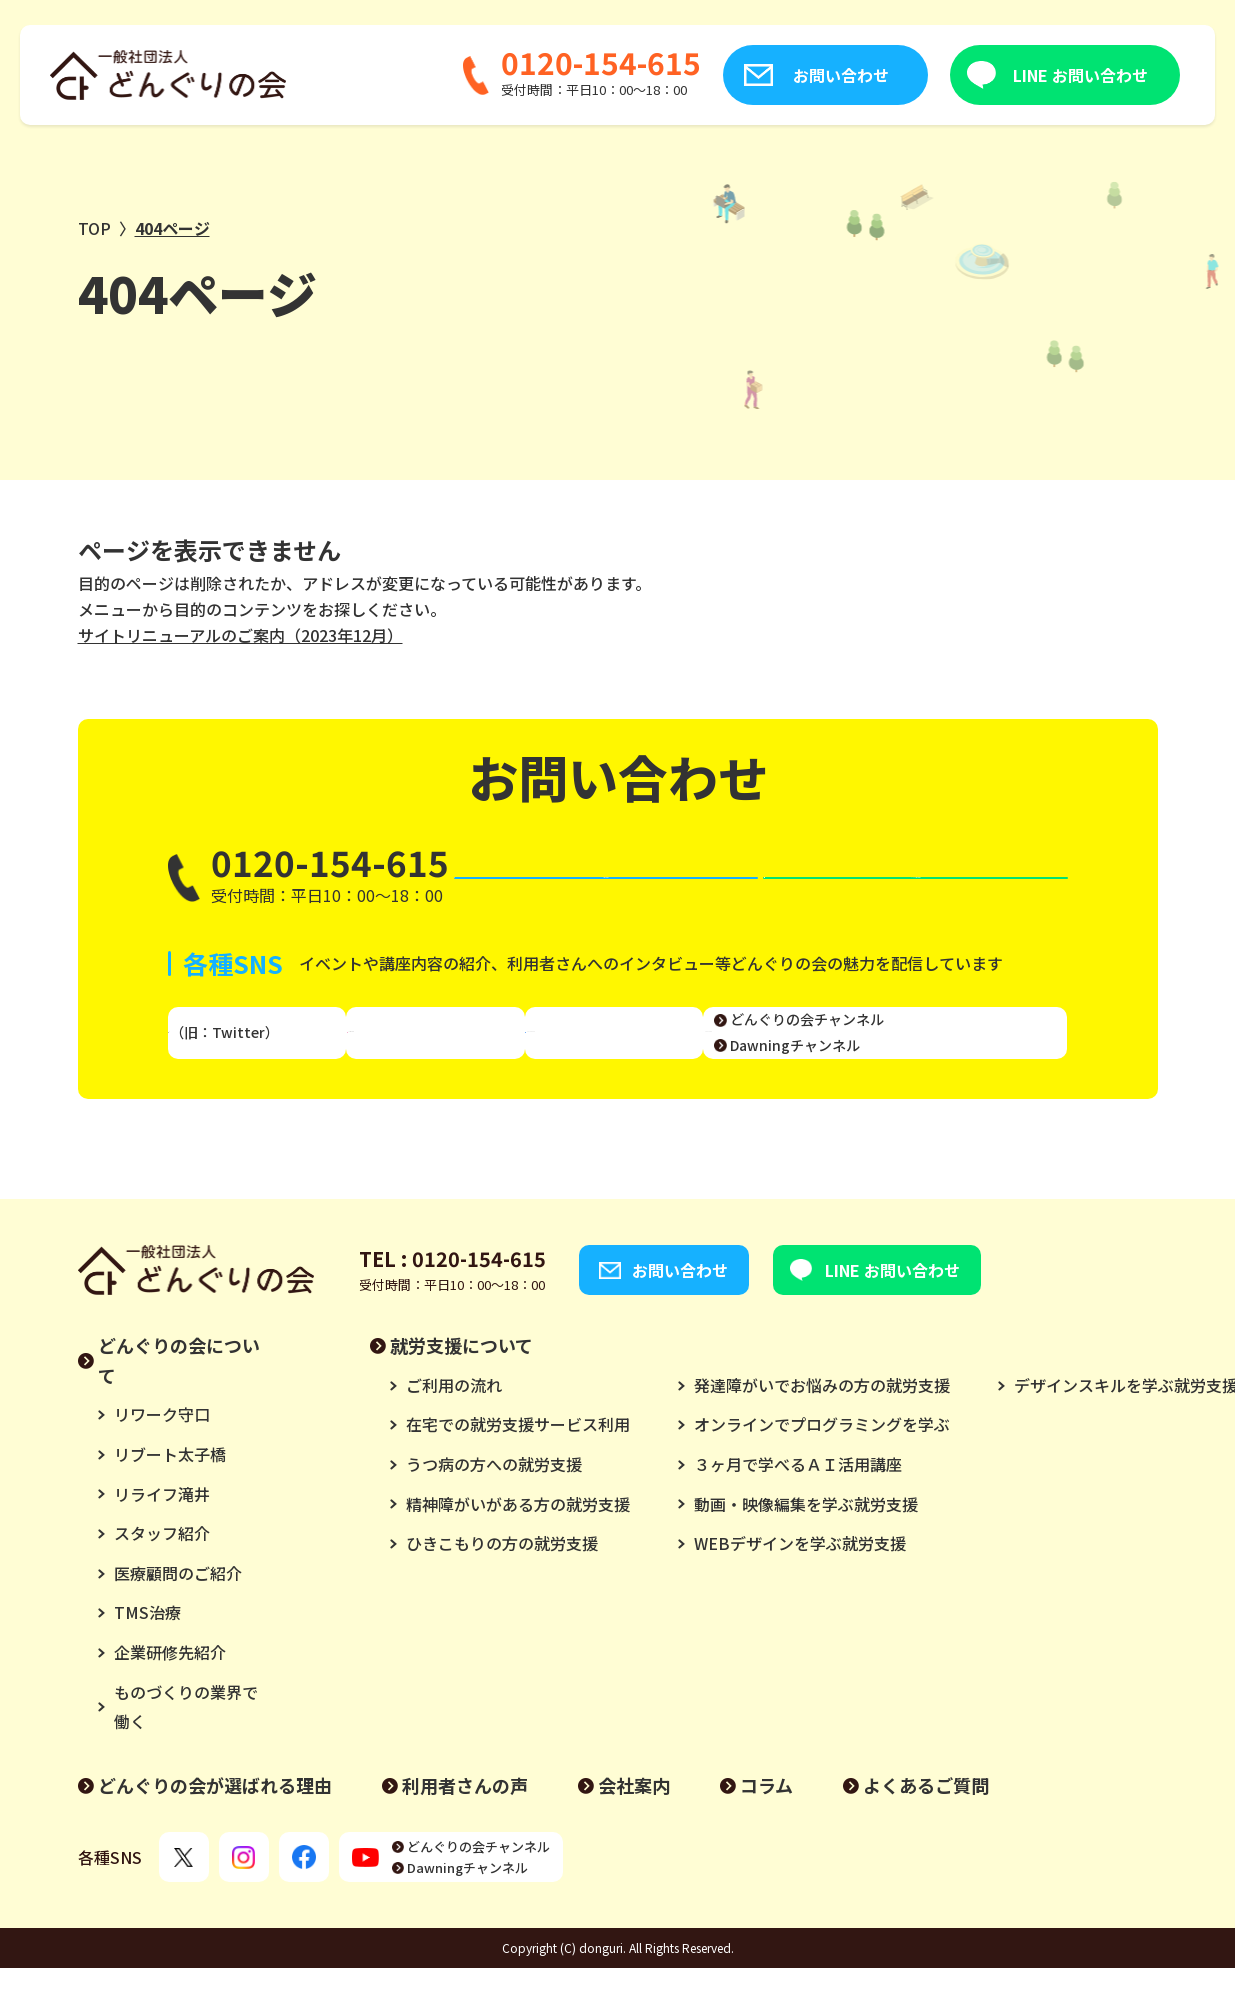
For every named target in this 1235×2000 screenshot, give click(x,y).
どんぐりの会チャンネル (959, 1039)
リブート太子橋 (170, 1485)
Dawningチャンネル (947, 1064)
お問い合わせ (737, 75)
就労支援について (461, 1376)
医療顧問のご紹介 (178, 1604)
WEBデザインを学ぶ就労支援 (800, 1574)
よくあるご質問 (926, 1816)
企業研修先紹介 (170, 1683)
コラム (766, 1816)
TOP (94, 228)
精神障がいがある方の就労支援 (518, 1535)
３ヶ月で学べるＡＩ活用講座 (798, 1495)
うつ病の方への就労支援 (494, 1495)
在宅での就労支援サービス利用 (518, 1456)
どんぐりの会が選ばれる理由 (215, 1816)
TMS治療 (147, 1644)
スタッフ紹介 (162, 1564)
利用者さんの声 (465, 1816)
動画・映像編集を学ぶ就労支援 (806, 1535)
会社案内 (634, 1816)
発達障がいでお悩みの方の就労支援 (822, 1416)
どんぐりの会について (179, 1391)
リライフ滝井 (162, 1525)
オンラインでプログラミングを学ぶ (822, 1456)
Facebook (620, 1052)
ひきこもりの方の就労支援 (502, 1574)
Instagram (451, 1052)
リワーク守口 (162, 1446)
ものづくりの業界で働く (186, 1738)
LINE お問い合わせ (976, 75)
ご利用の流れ (454, 1416)
